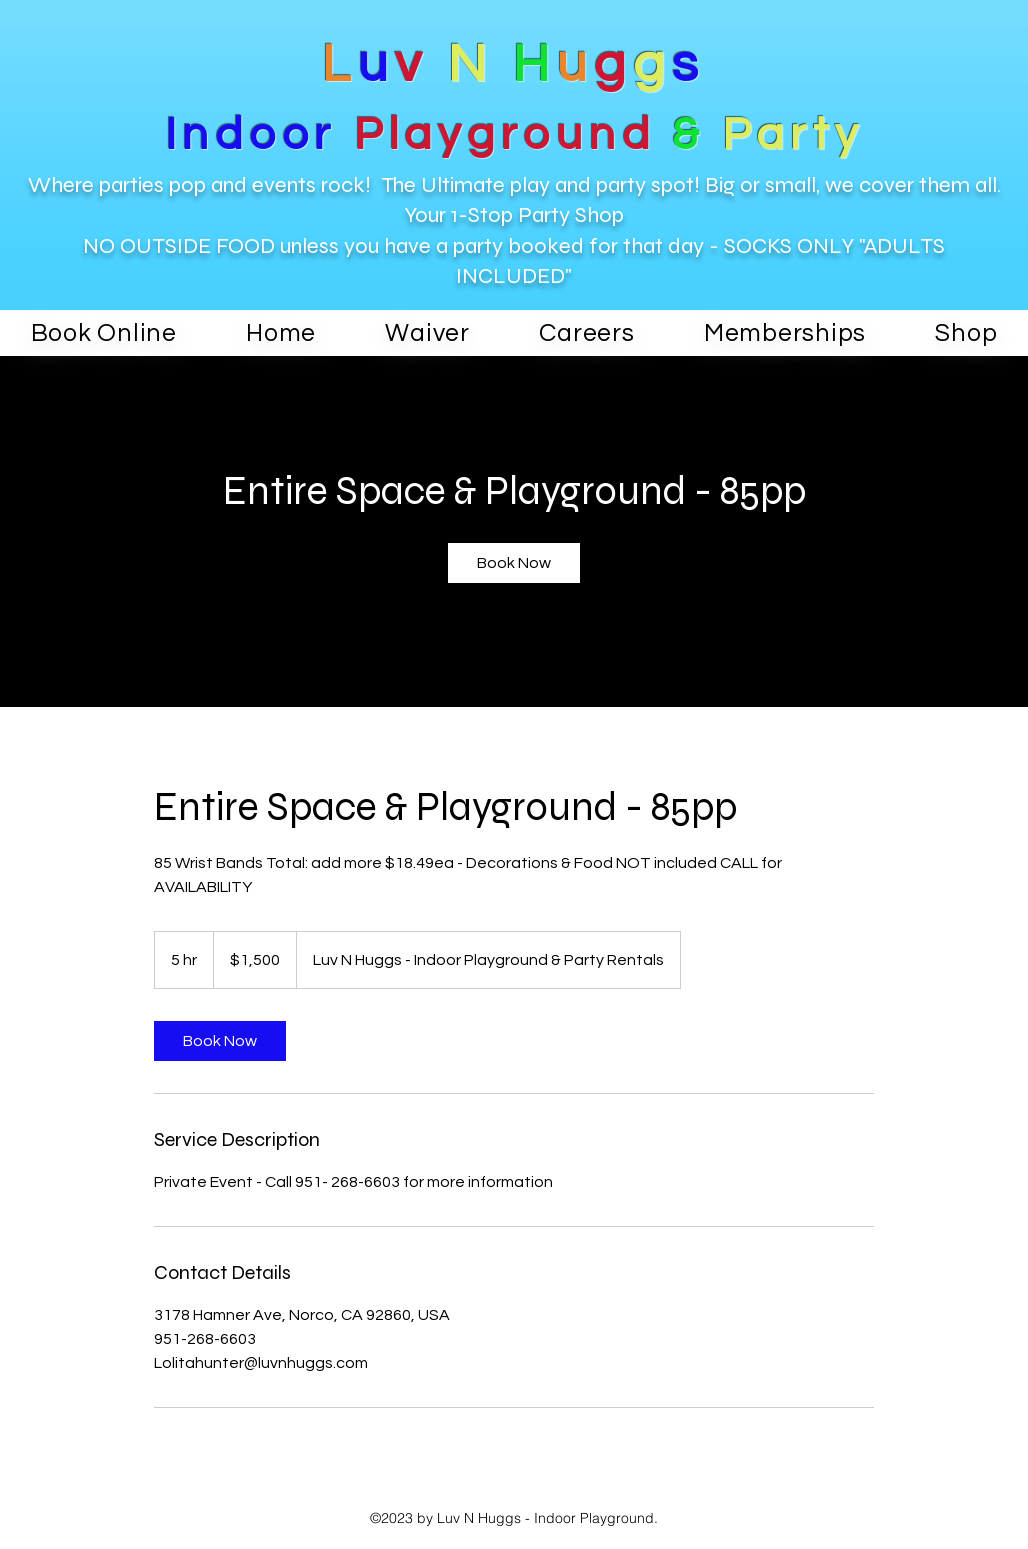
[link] (514, 563)
